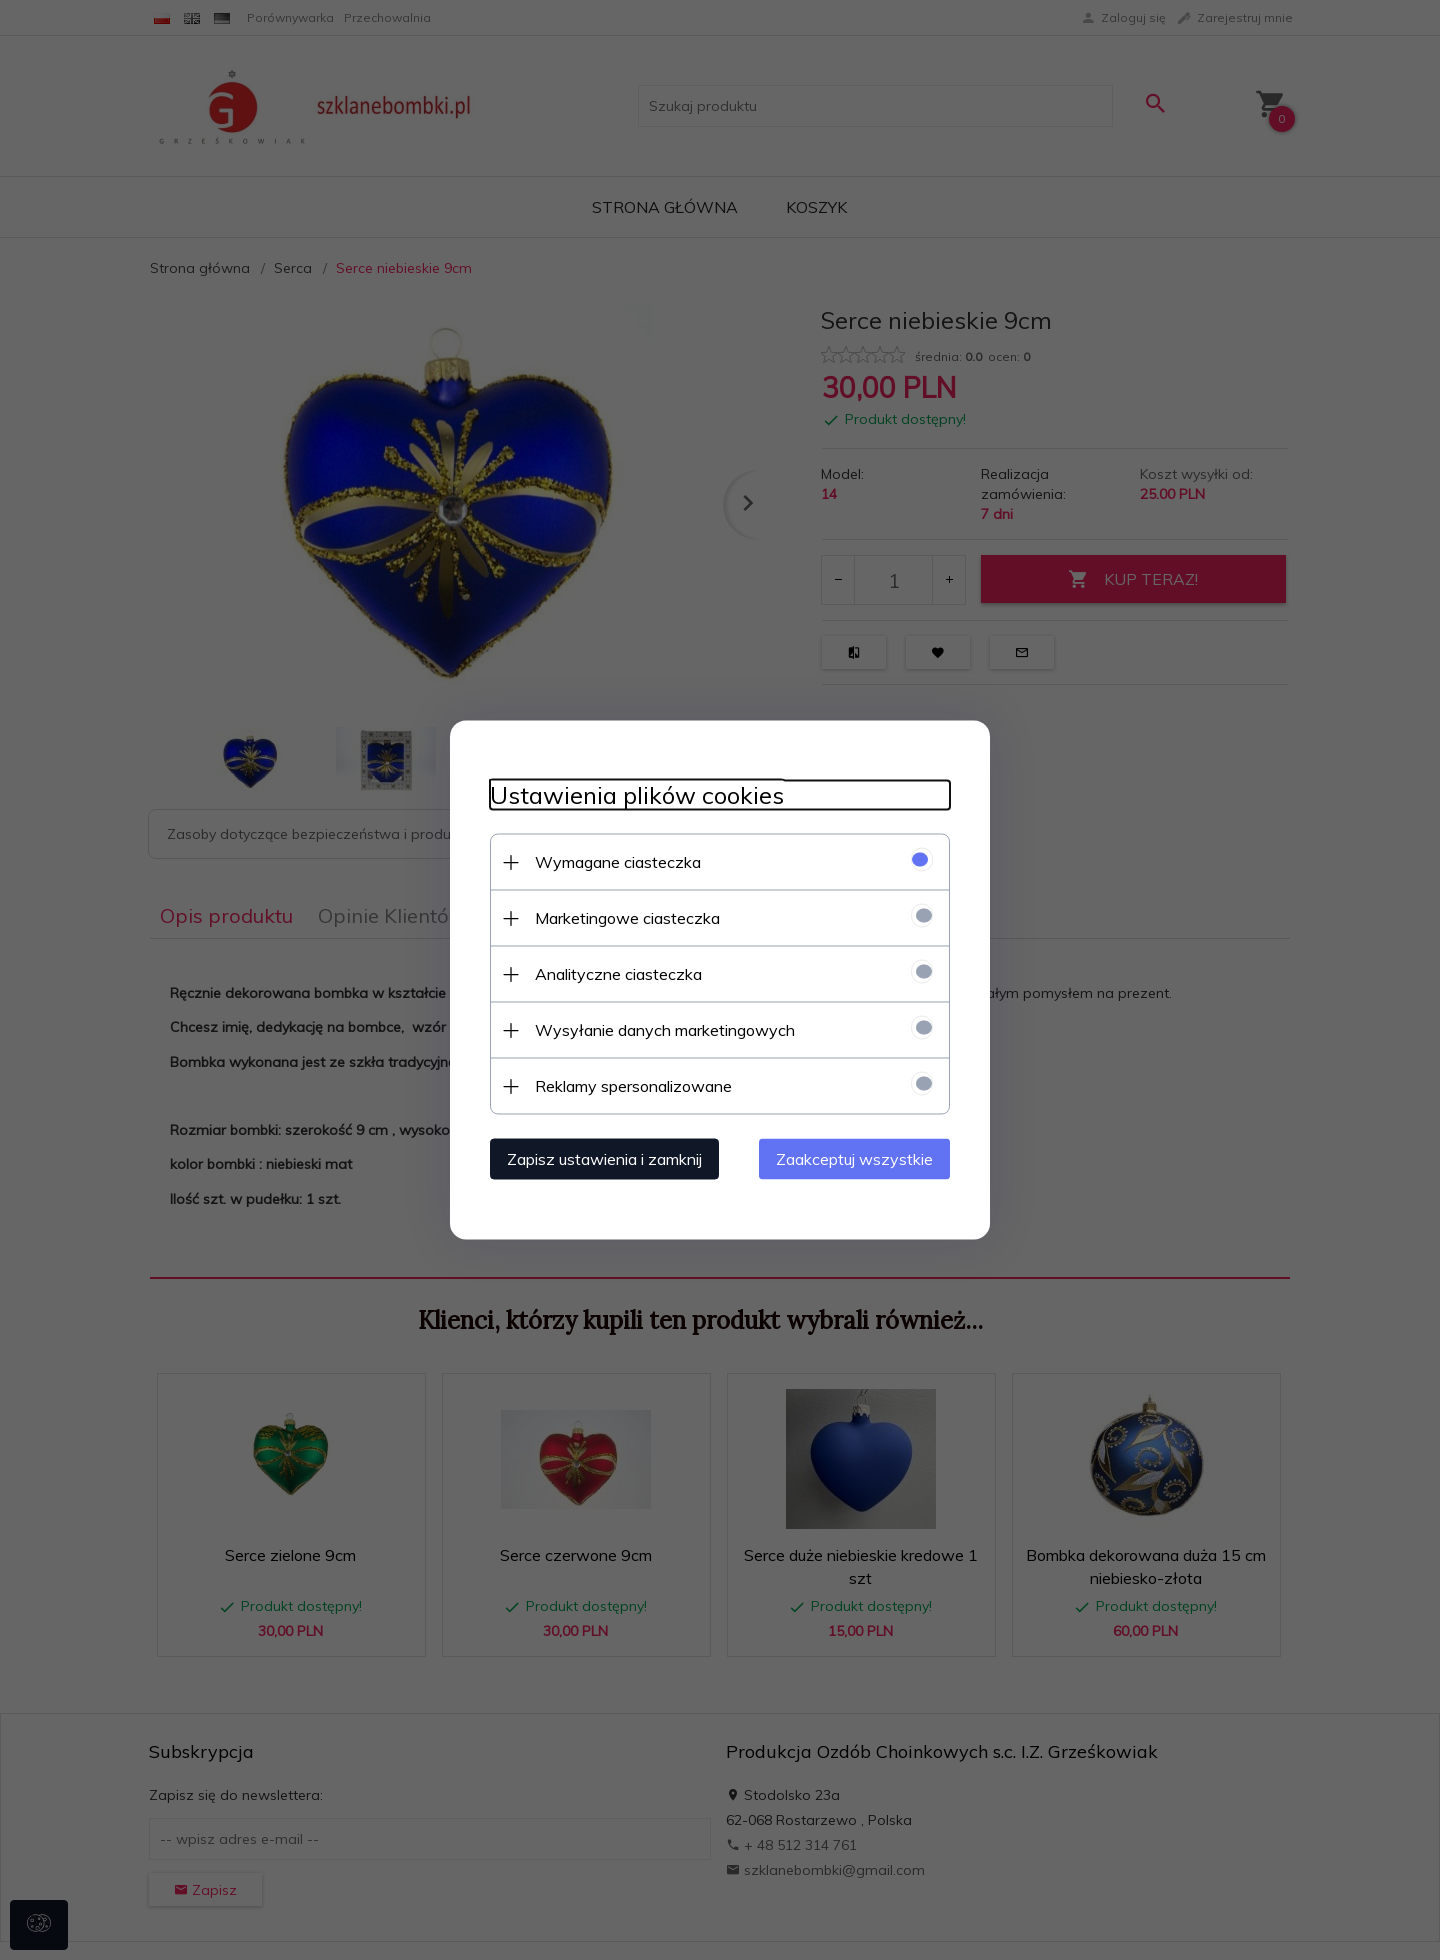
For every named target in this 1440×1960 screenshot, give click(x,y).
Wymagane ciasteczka (618, 862)
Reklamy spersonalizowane (633, 1086)
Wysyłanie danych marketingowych (665, 1030)
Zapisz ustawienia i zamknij (604, 1159)
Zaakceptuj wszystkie (854, 1159)
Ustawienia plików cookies (637, 795)
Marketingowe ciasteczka (627, 918)
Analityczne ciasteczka (618, 974)
